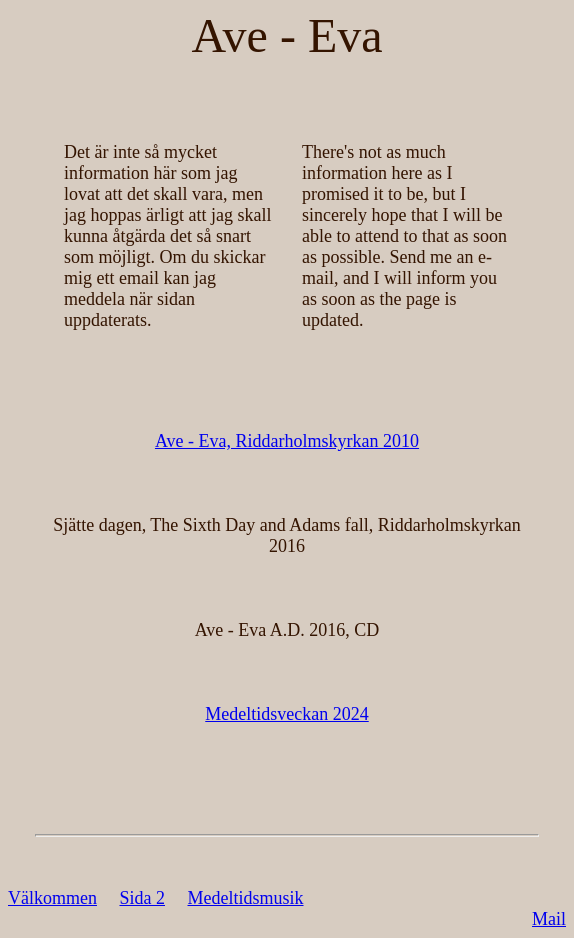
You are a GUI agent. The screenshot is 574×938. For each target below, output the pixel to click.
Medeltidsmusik (246, 898)
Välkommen (52, 898)
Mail (549, 919)
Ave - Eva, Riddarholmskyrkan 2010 (287, 441)
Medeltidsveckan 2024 (286, 714)
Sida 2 (142, 898)
